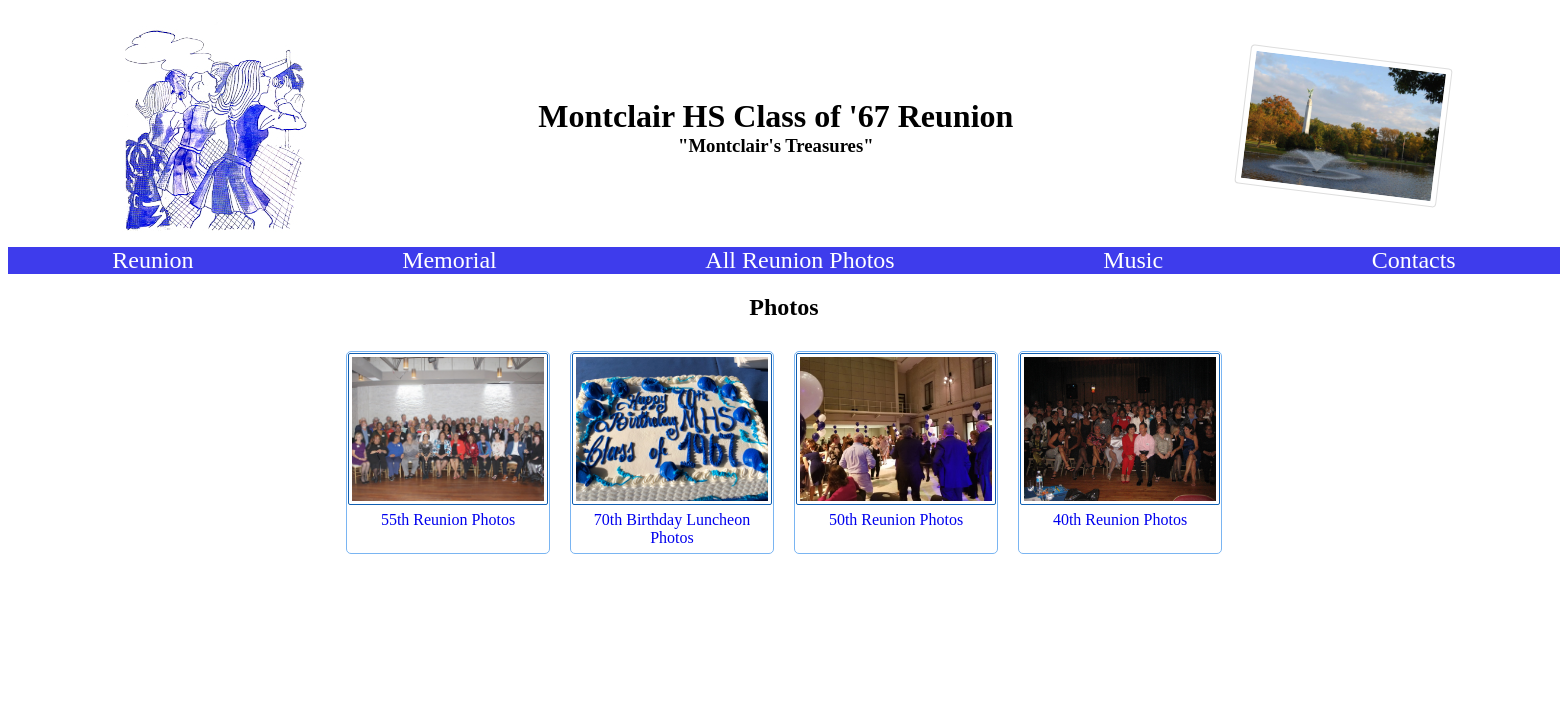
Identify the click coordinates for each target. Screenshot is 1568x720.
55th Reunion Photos (448, 519)
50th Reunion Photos (896, 519)
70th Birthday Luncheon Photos (672, 528)
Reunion (152, 260)
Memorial (449, 260)
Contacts (1414, 260)
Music (1133, 260)
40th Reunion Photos (1120, 519)
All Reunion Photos (799, 260)
